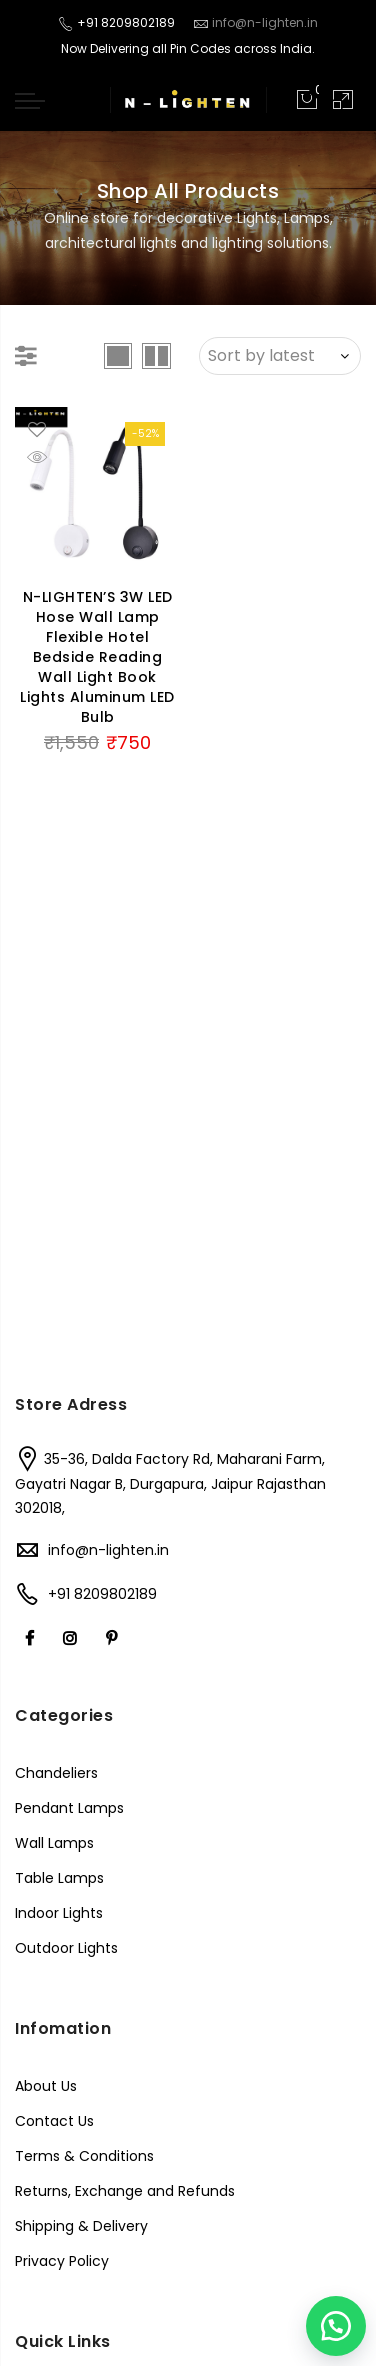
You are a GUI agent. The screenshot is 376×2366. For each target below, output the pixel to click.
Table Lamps (59, 1878)
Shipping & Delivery (81, 2226)
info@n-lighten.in (108, 1550)
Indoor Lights (59, 1913)
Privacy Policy (62, 2261)
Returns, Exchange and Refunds (125, 2191)
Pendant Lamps (69, 1808)
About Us (46, 2086)
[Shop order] (280, 356)
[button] (336, 2326)
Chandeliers (56, 1773)
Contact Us (54, 2121)
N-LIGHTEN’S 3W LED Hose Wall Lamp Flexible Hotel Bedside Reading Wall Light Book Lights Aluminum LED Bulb (97, 657)
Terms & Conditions (84, 2156)
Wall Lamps (54, 1843)
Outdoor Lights (66, 1948)
